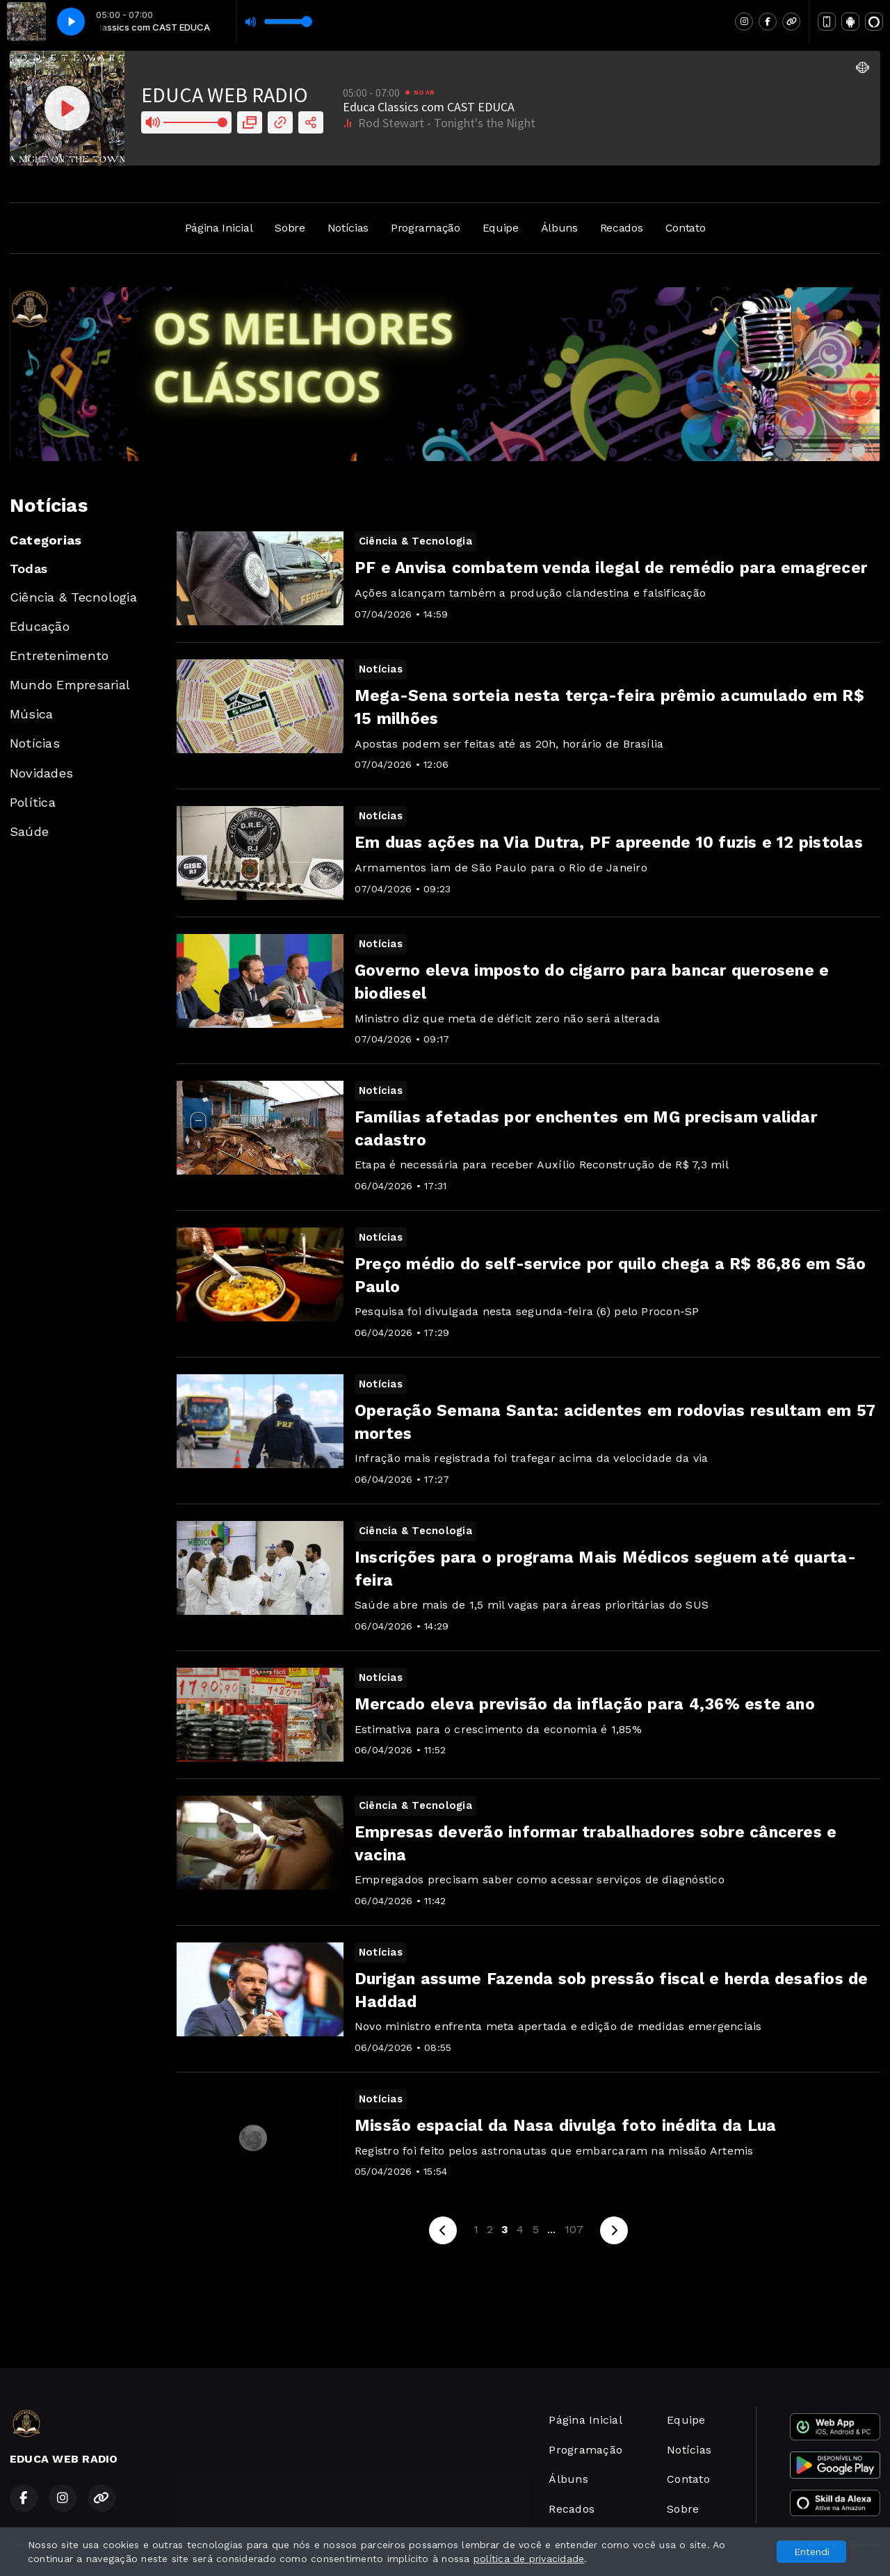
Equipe (501, 227)
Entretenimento (59, 655)
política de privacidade (529, 2558)
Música (31, 714)
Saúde (29, 831)
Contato (685, 227)
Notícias (348, 227)
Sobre (290, 227)
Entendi (812, 2551)
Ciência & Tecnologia (73, 597)
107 (574, 2229)
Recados (621, 227)
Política (33, 802)
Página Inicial (219, 227)
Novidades (41, 773)
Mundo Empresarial (70, 684)
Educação (40, 626)
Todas (28, 568)
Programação (425, 227)
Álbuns (559, 227)
